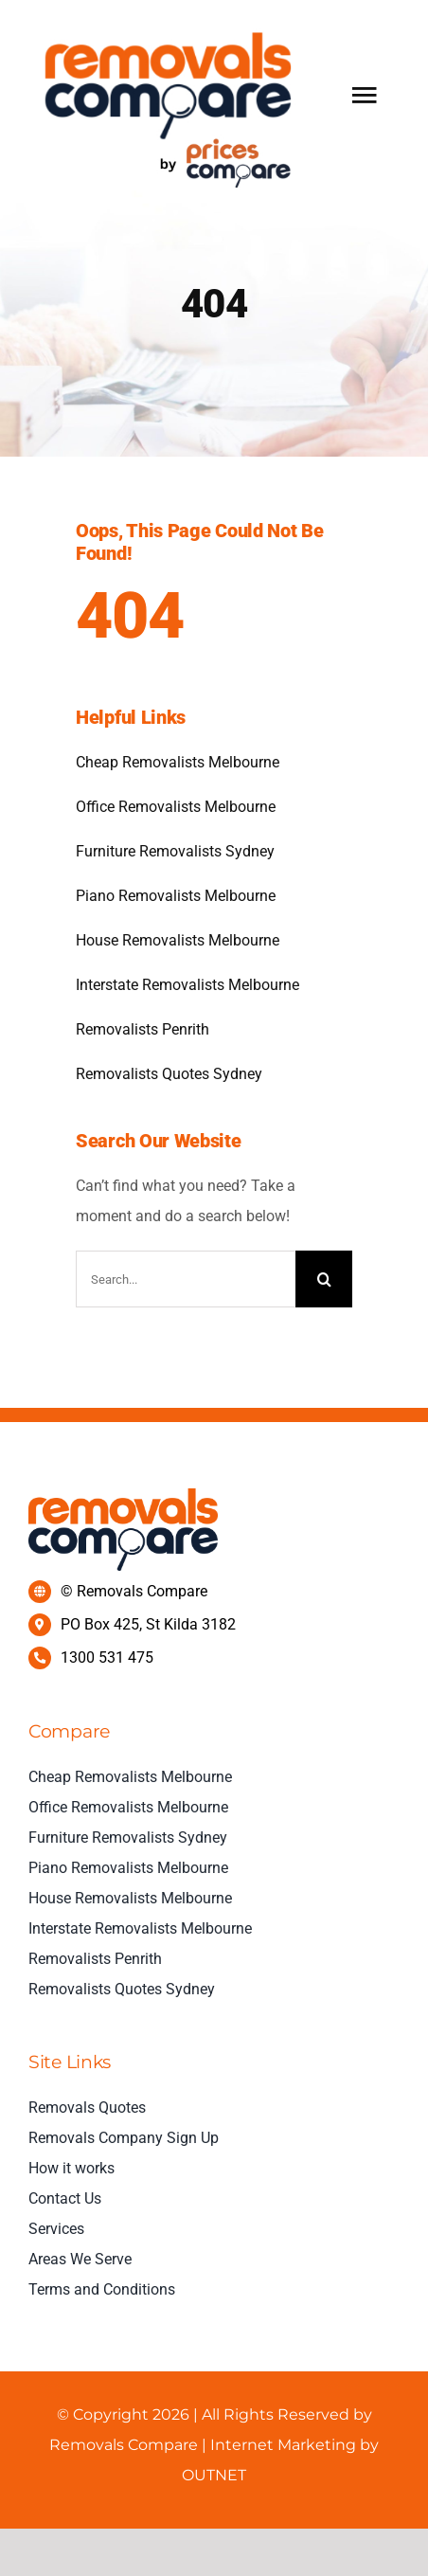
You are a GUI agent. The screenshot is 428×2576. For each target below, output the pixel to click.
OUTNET (214, 2475)
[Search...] (185, 1279)
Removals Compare (125, 2445)
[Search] (323, 1279)
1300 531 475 (107, 1657)
